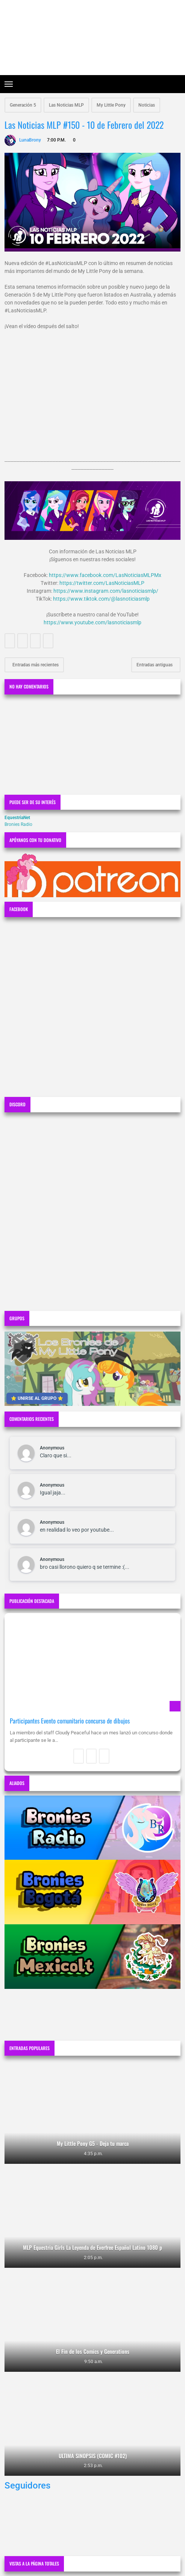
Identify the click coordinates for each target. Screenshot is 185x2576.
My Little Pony (111, 105)
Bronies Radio (18, 824)
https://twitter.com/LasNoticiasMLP (101, 583)
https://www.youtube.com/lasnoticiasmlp (92, 622)
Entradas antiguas (155, 664)
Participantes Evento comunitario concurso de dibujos (70, 1720)
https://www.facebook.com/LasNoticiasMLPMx (105, 575)
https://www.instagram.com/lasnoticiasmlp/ (105, 591)
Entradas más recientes (35, 664)
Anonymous (52, 1448)
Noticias (146, 105)
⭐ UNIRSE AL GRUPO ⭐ (37, 1398)
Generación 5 (23, 105)
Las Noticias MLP (66, 105)
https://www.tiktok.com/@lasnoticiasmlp (101, 599)
